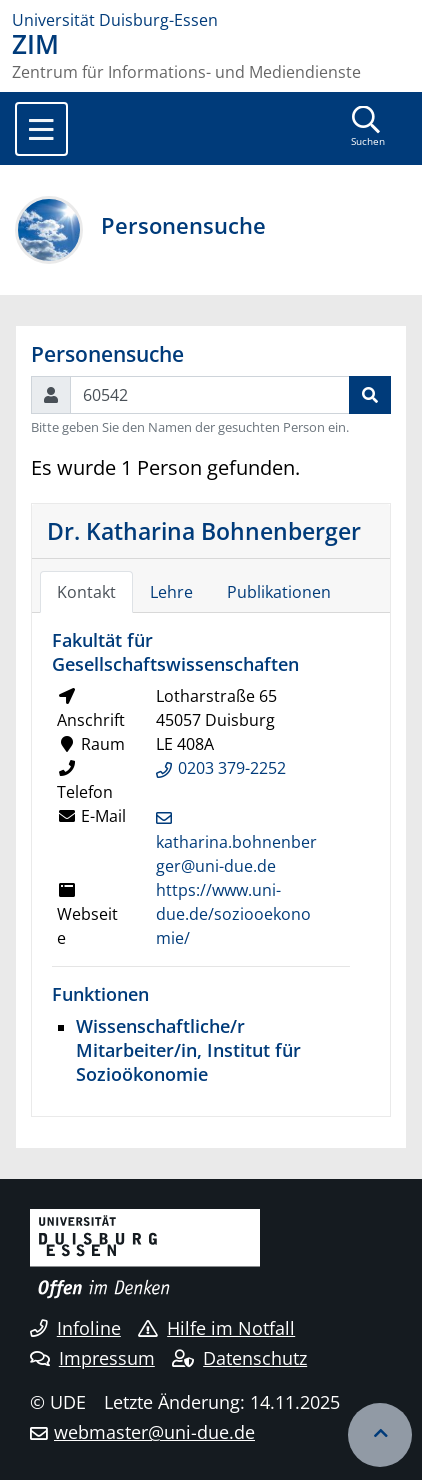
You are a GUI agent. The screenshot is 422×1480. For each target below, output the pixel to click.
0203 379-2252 (232, 768)
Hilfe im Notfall (216, 1328)
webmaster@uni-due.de (154, 1432)
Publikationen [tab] (279, 592)
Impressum (92, 1358)
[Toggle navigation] (41, 129)
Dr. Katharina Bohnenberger (204, 531)
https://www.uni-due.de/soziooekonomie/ (233, 914)
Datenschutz (239, 1358)
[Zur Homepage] (211, 20)
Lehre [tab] (171, 592)
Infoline (75, 1328)
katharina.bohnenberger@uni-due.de (236, 854)
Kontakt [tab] (86, 592)
